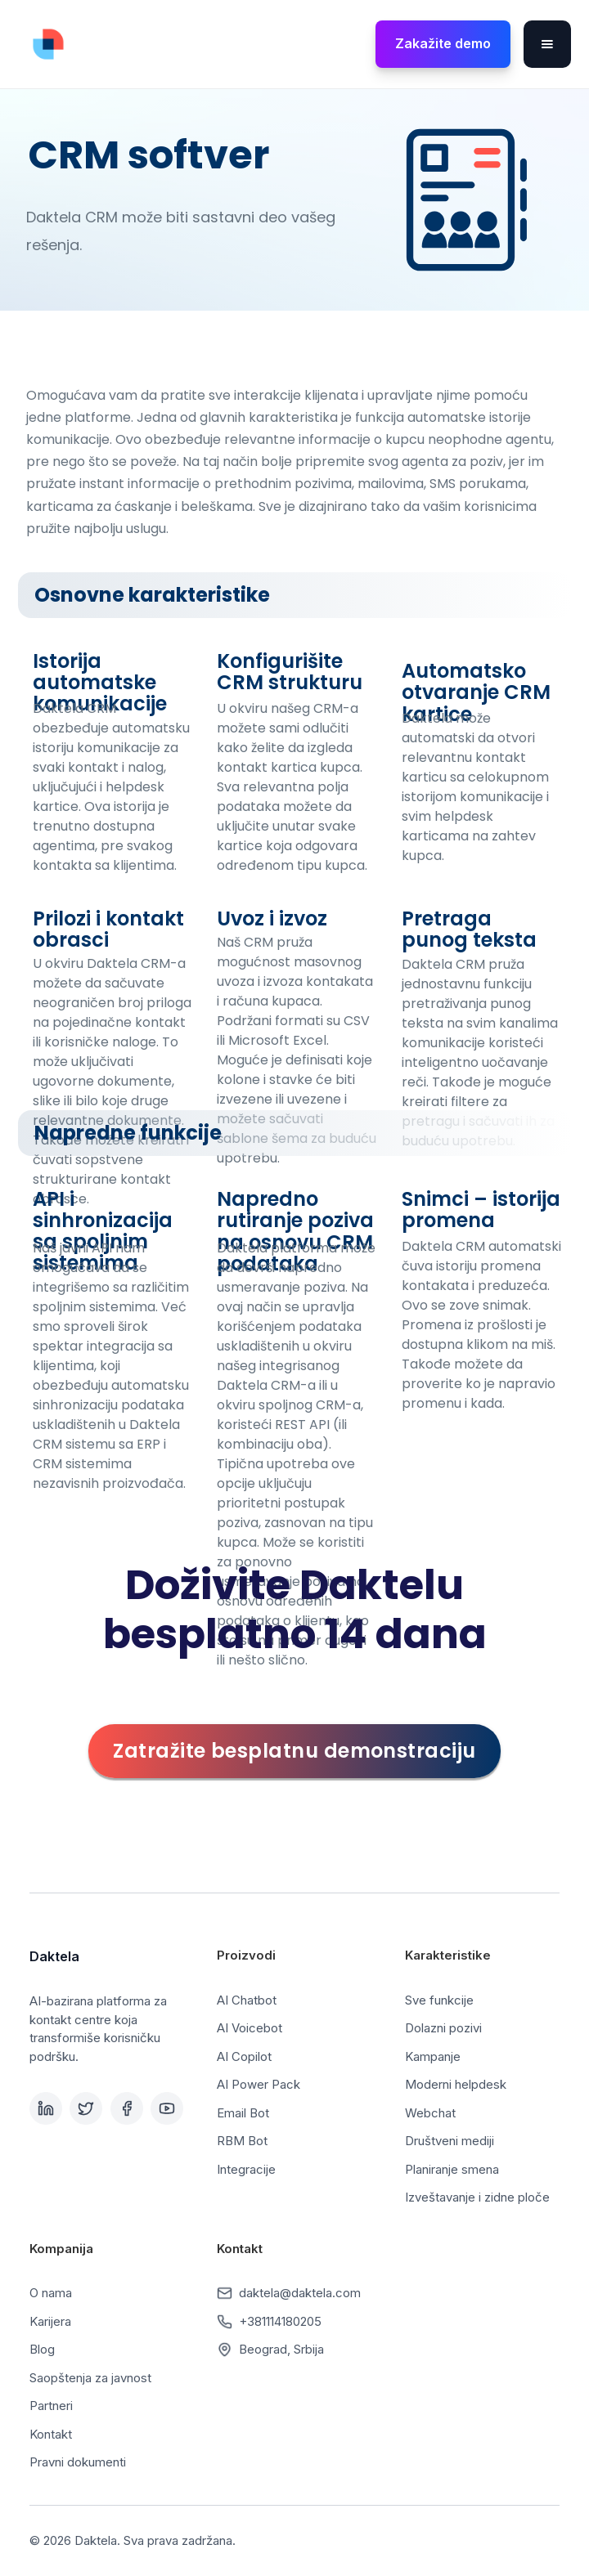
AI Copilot (244, 2056)
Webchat (430, 2113)
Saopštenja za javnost (90, 2378)
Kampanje (433, 2056)
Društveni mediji (449, 2140)
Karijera (50, 2321)
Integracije (246, 2169)
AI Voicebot (249, 2028)
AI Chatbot (247, 2000)
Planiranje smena (452, 2169)
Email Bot (243, 2113)
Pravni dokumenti (77, 2462)
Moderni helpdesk (455, 2084)
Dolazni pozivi (443, 2028)
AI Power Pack (258, 2084)
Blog (42, 2349)
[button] (547, 44)
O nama (50, 2292)
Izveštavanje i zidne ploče (477, 2197)
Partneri (51, 2405)
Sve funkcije (439, 2000)
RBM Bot (242, 2140)
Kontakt (50, 2434)
